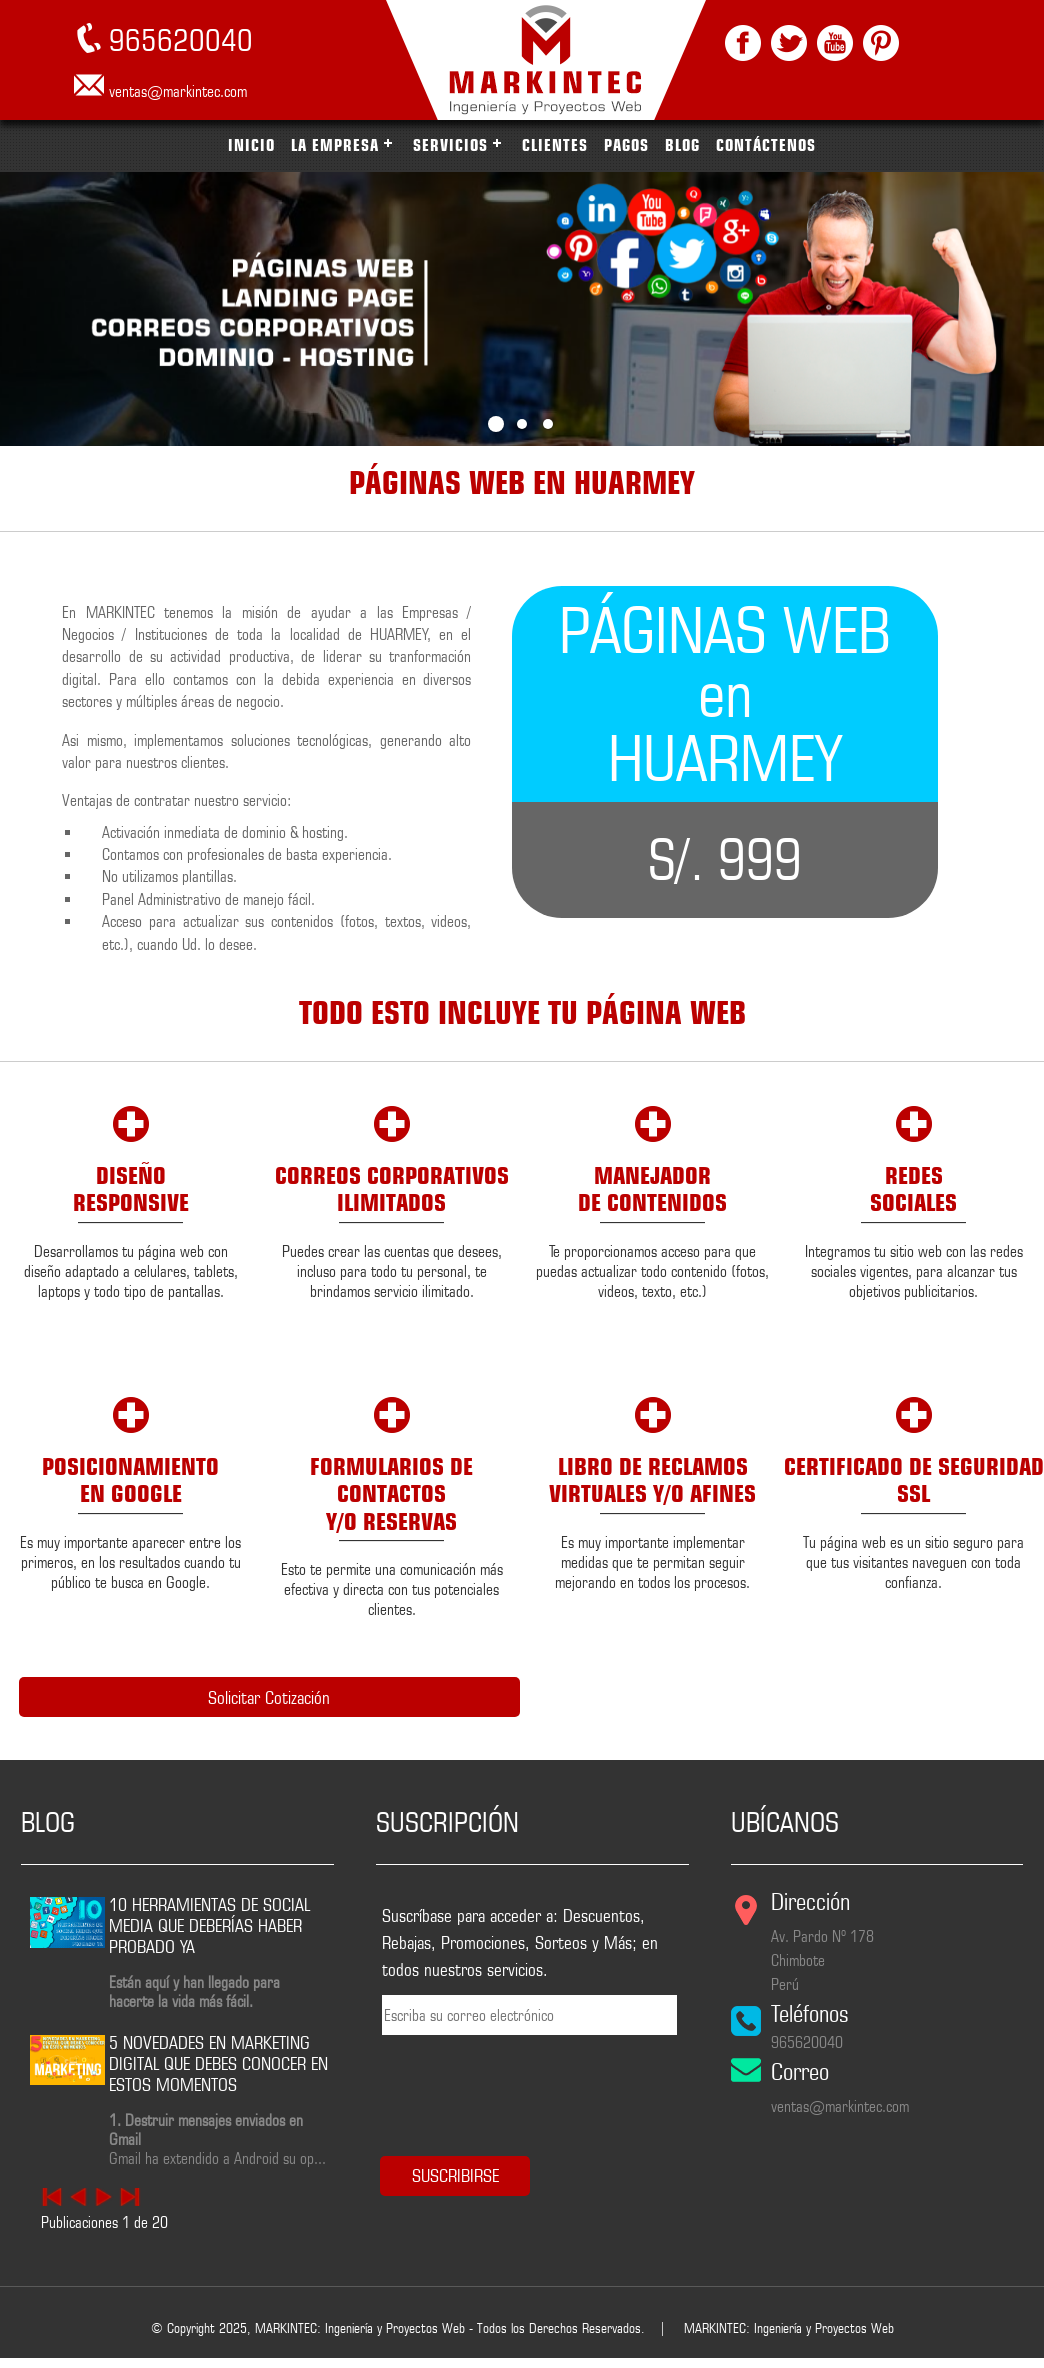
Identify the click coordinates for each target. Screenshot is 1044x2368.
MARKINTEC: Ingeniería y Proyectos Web (789, 2325)
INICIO (251, 145)
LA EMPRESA (335, 145)
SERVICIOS (450, 145)
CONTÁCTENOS (766, 145)
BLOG (682, 145)
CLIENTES (555, 145)
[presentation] (505, 2086)
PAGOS (626, 145)
